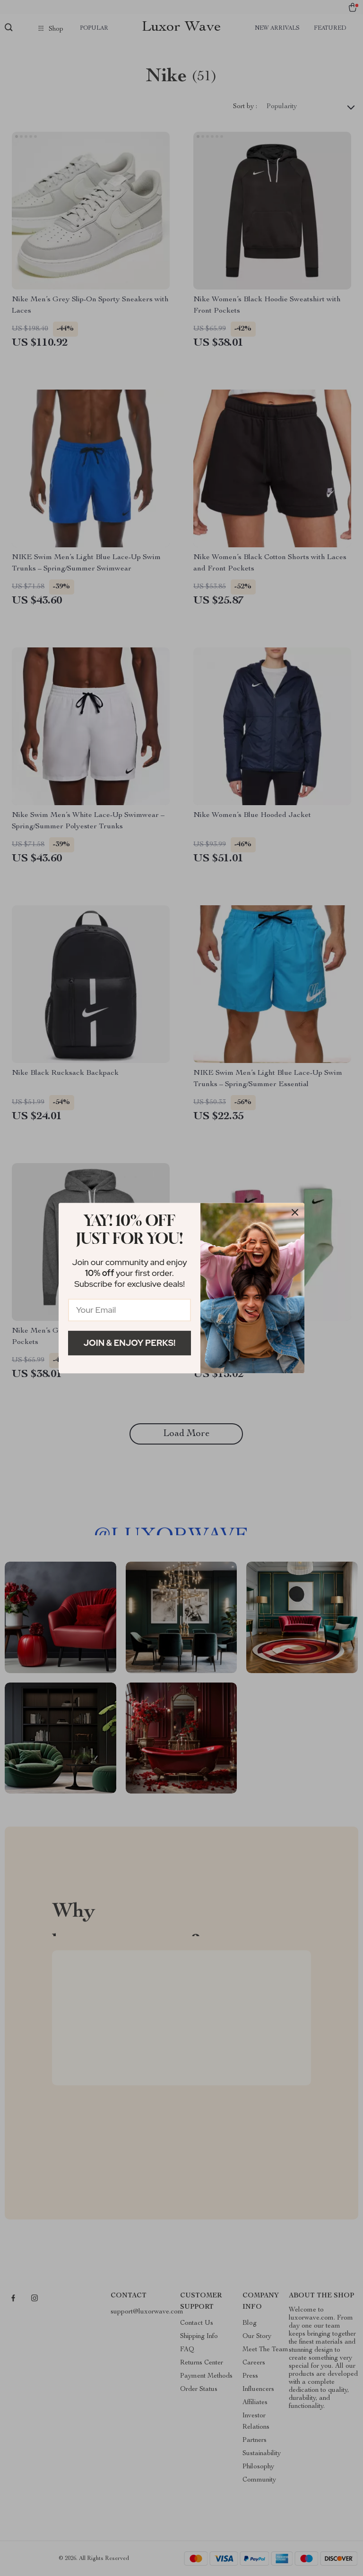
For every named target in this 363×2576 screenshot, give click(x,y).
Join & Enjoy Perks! (130, 1342)
